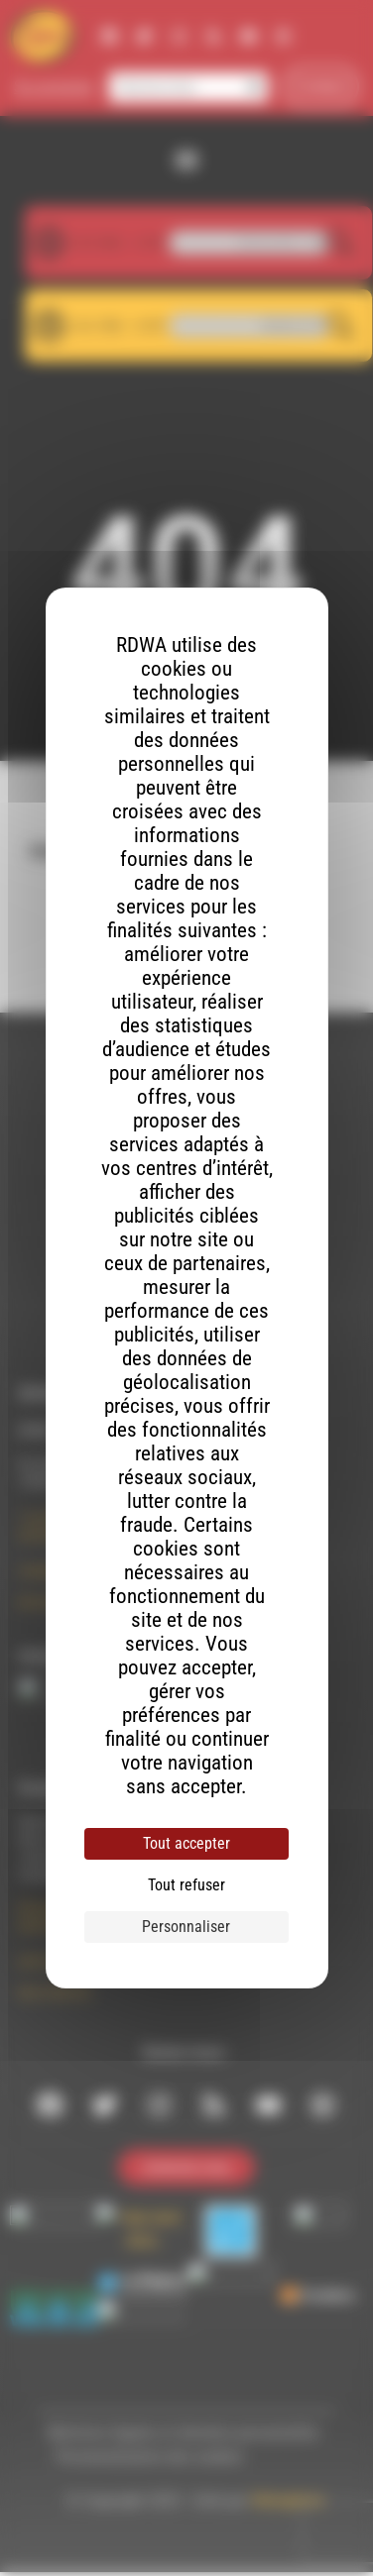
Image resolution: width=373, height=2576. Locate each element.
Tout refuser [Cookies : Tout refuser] (186, 1885)
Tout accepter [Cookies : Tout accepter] (186, 1843)
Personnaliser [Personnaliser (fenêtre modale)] (186, 1926)
